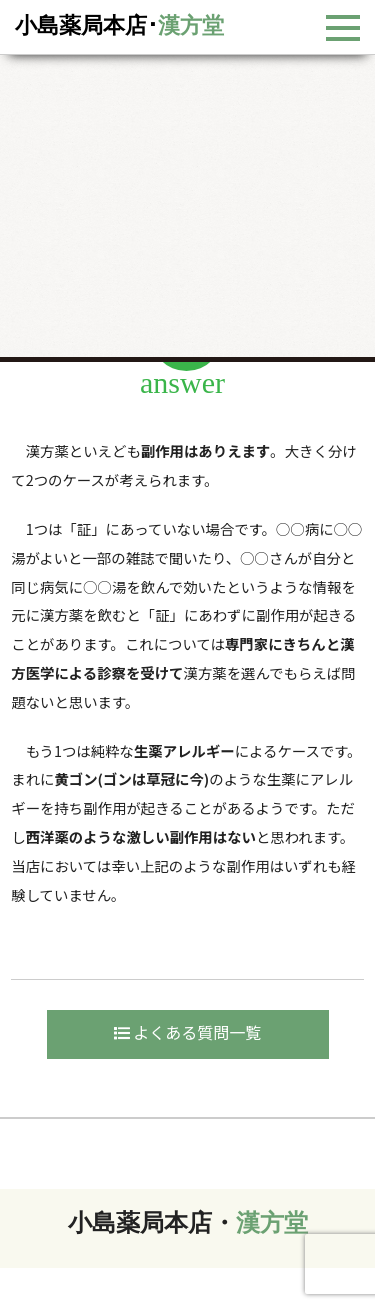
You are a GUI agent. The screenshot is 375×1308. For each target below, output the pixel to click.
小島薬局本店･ (119, 25)
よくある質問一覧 (188, 1032)
